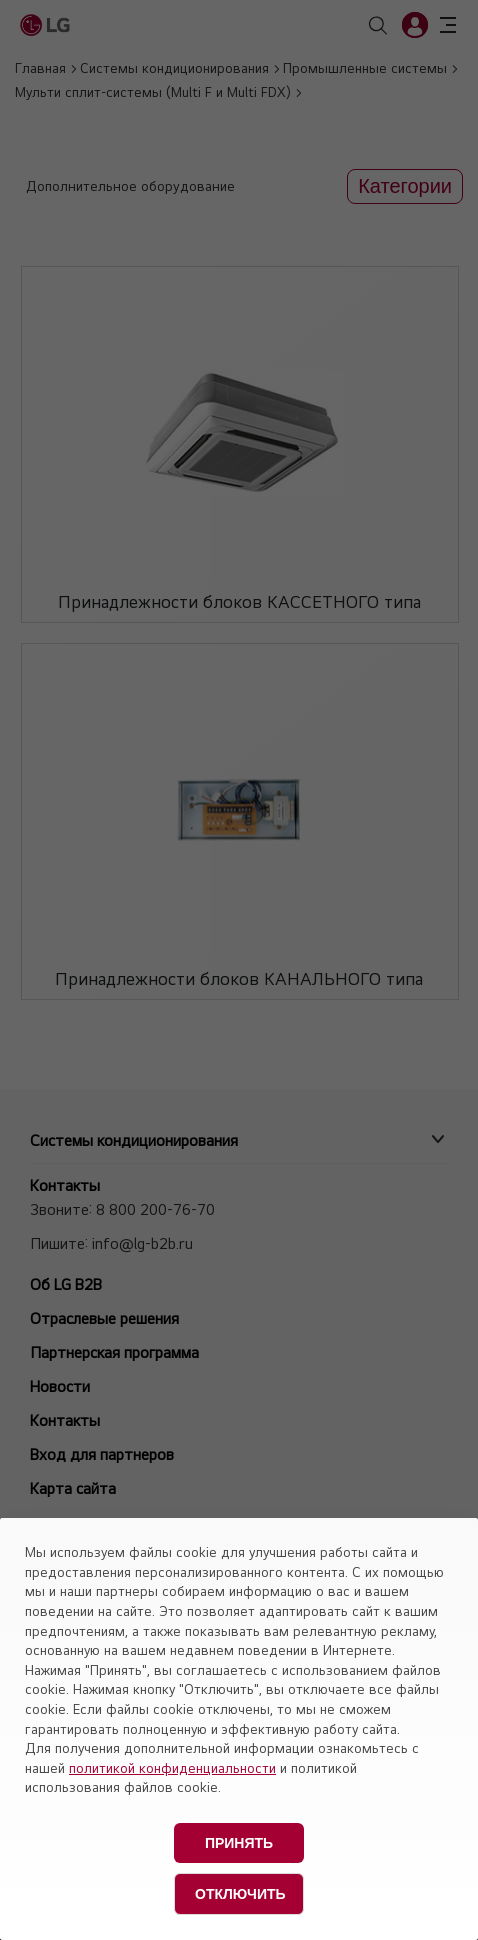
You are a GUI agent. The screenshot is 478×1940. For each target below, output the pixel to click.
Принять (239, 1843)
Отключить (240, 1894)
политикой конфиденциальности (172, 1768)
